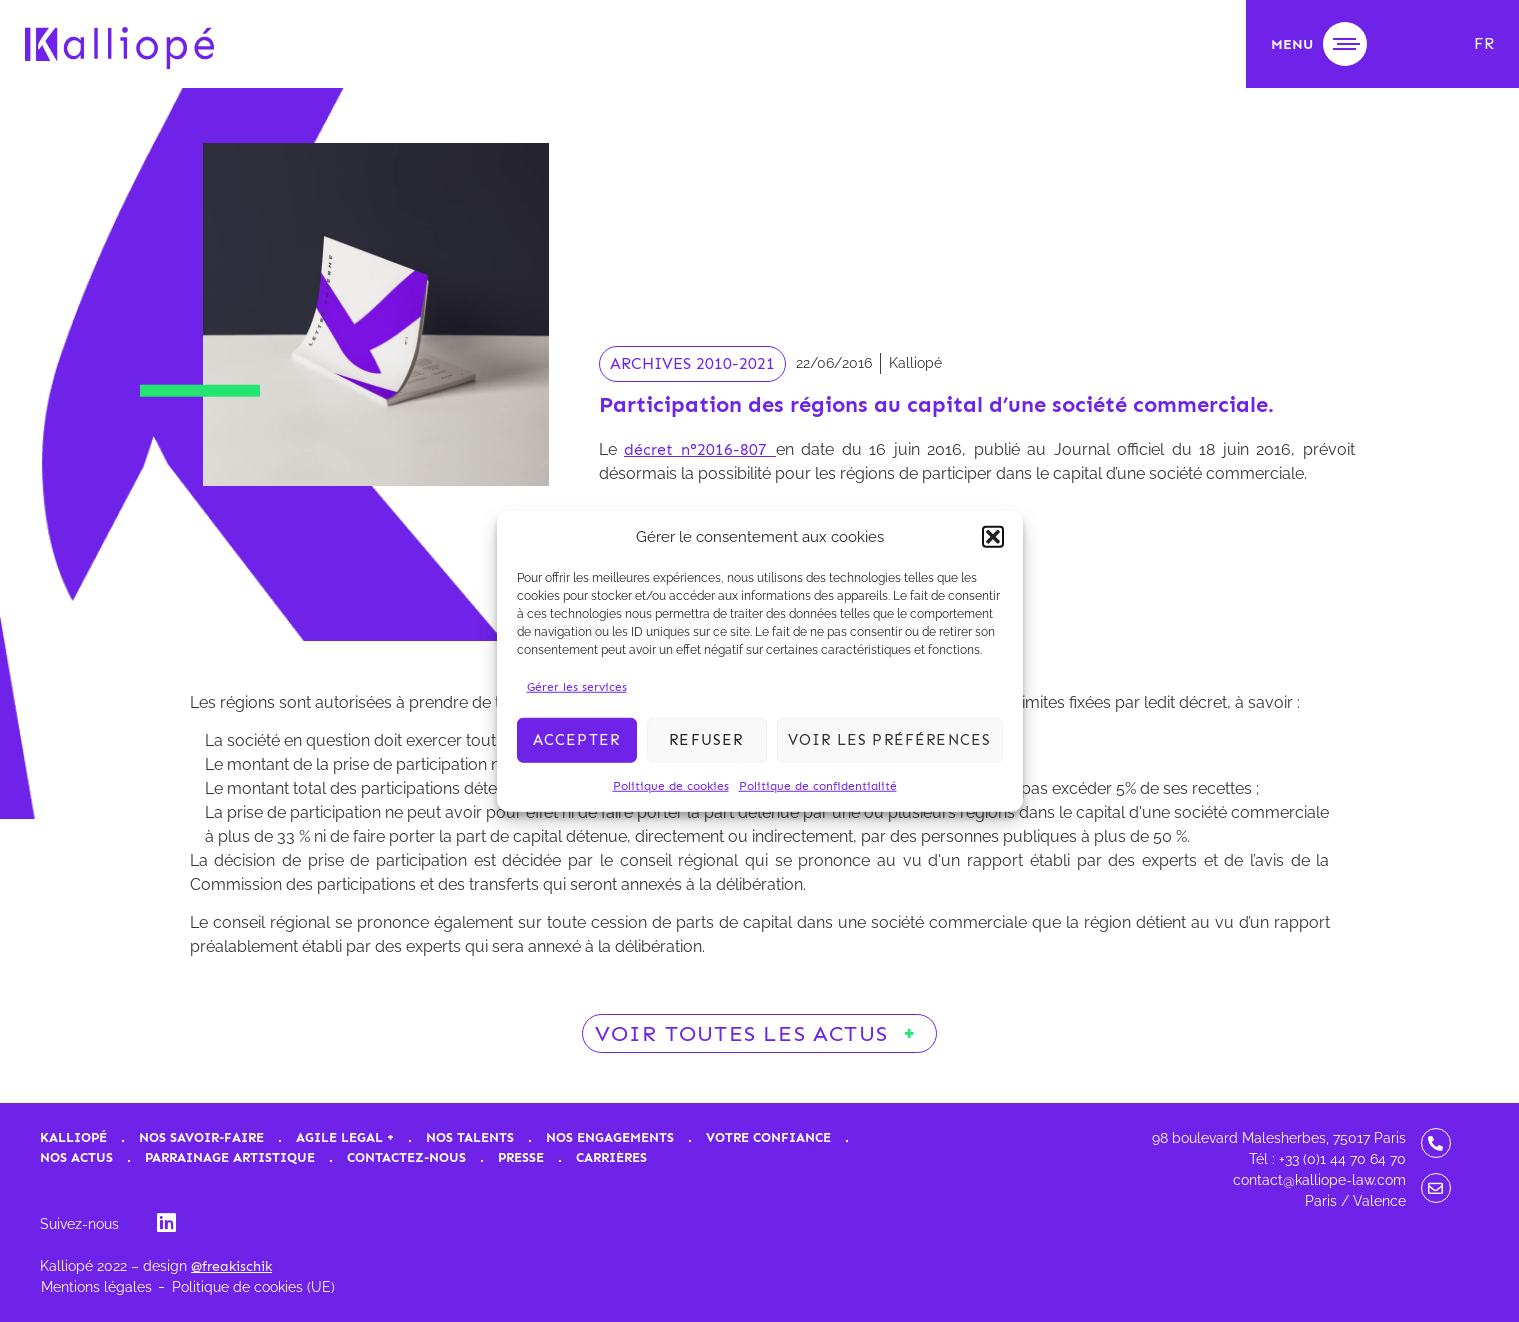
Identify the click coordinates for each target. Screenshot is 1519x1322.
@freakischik (231, 1266)
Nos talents (470, 1137)
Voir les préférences (890, 740)
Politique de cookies (671, 785)
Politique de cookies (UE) (253, 1287)
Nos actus (76, 1157)
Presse (521, 1157)
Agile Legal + (345, 1137)
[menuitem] (1484, 44)
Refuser (706, 740)
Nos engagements (610, 1137)
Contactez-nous (406, 1157)
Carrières (611, 1157)
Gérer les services (577, 686)
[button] (993, 537)
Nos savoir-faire (201, 1137)
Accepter (577, 740)
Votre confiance (768, 1137)
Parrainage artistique (230, 1157)
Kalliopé (73, 1137)
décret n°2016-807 (700, 449)
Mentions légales (96, 1287)
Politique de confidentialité (818, 785)
